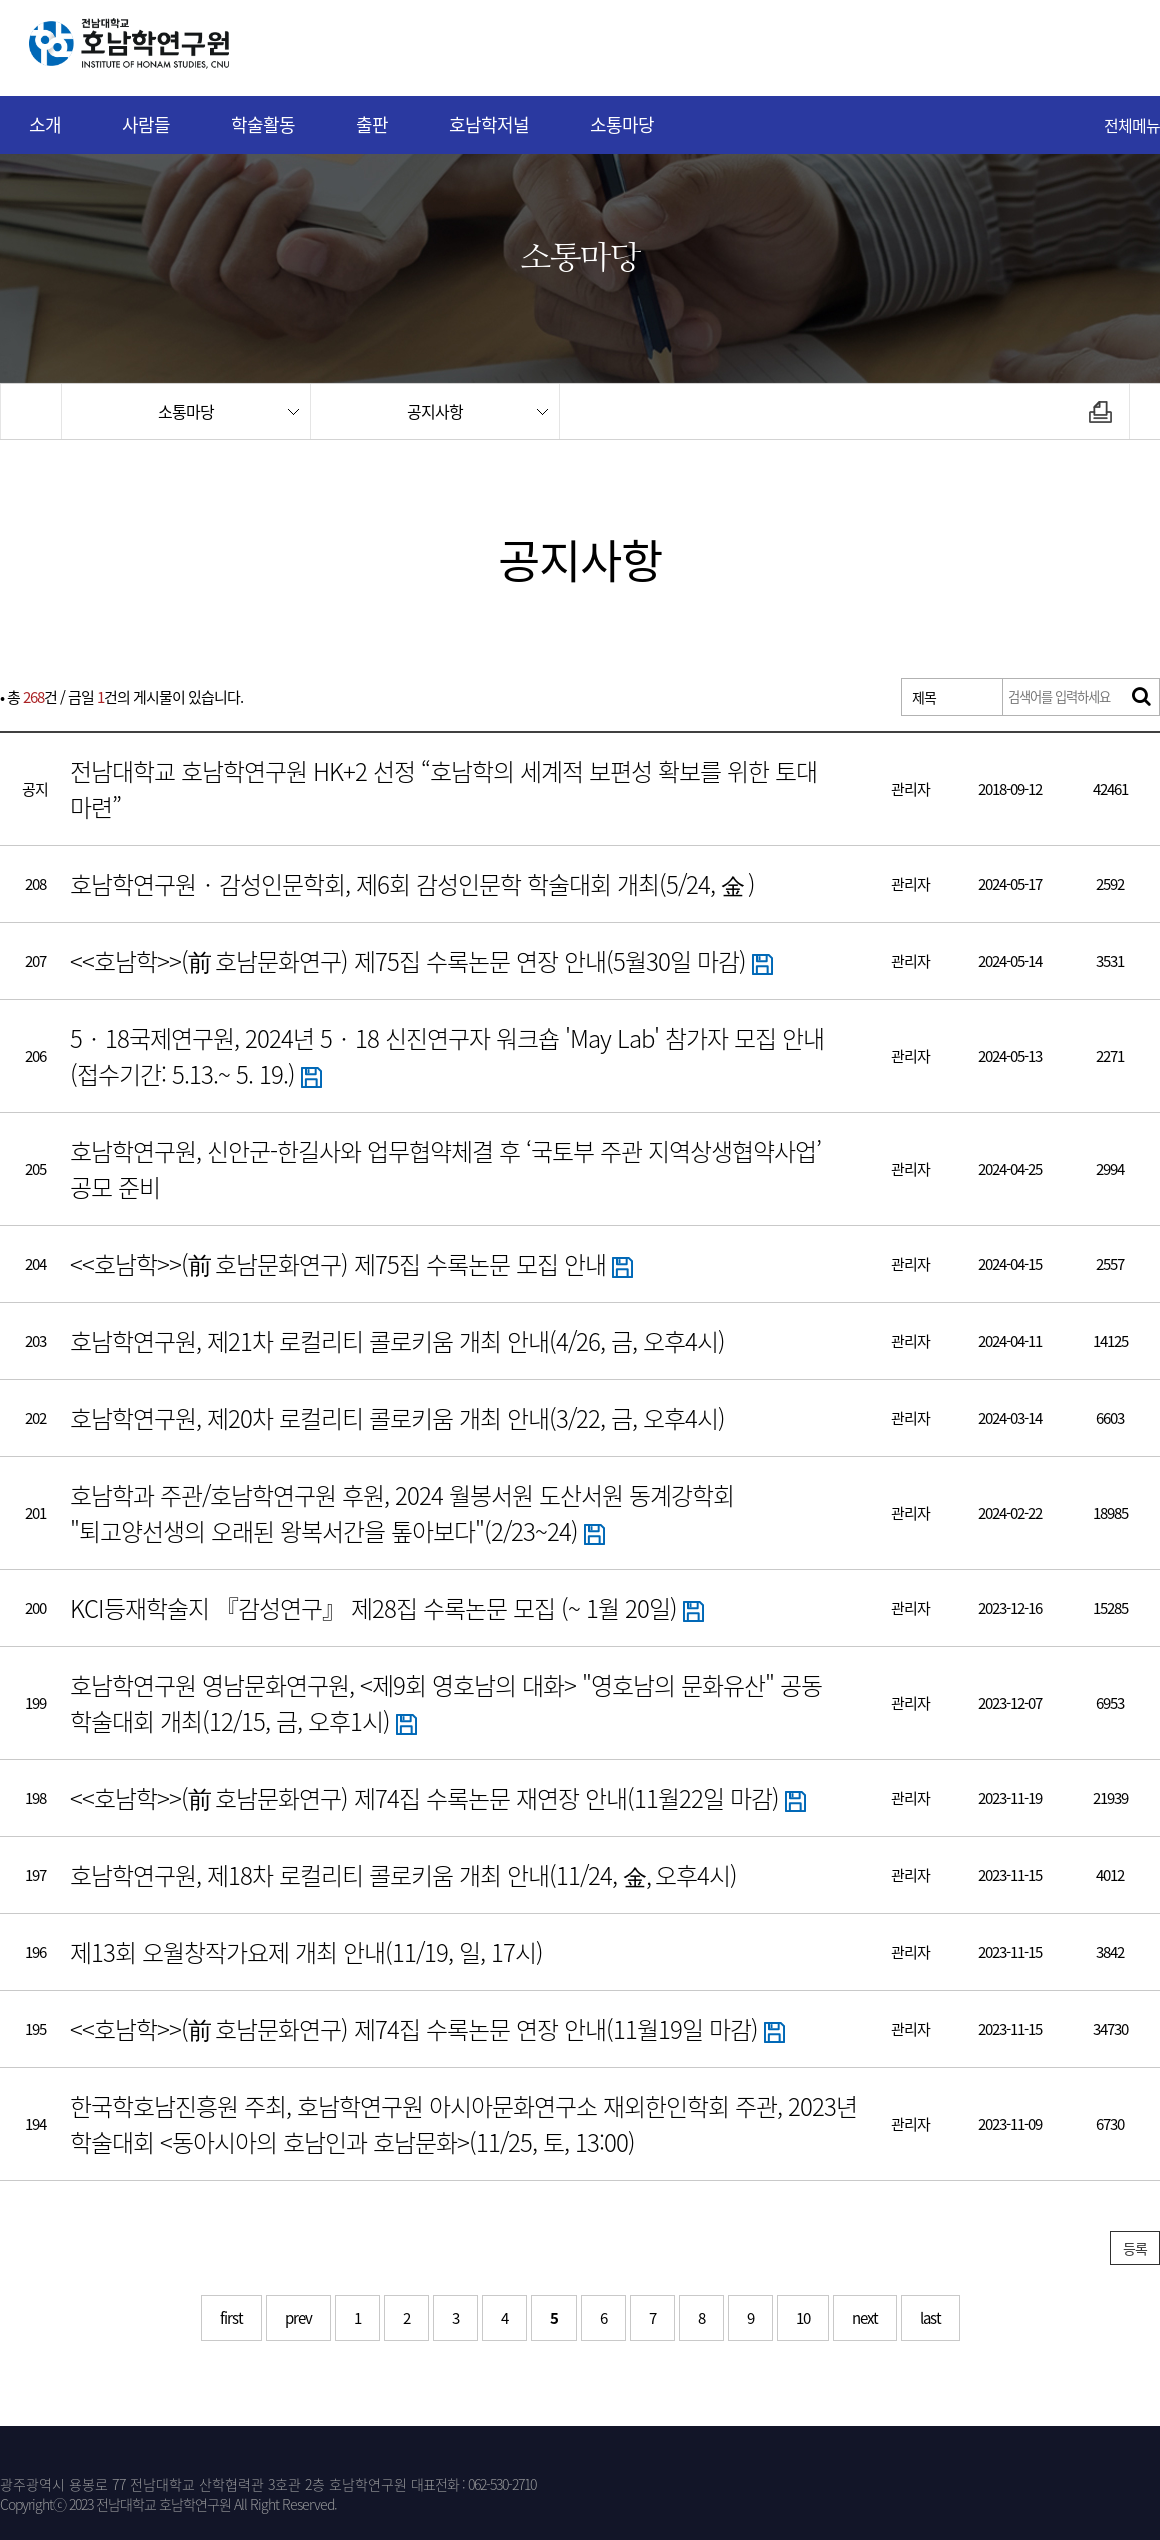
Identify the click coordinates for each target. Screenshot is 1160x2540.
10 (803, 2318)
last (930, 2318)
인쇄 (1100, 411)
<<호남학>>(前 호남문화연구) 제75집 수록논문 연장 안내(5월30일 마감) (421, 961)
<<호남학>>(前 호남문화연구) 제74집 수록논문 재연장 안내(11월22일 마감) (438, 1798)
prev (298, 2318)
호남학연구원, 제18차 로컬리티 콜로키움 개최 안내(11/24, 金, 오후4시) (403, 1875)
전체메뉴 (1132, 125)
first (231, 2318)
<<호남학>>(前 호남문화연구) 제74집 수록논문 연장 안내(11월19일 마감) (427, 2029)
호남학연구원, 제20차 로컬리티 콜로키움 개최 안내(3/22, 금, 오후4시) (397, 1418)
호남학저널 (489, 124)
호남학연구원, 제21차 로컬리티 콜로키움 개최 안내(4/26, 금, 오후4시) (397, 1341)
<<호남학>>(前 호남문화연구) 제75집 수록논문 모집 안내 (351, 1264)
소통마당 (622, 124)
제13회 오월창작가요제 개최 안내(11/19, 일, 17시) (306, 1952)
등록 (1135, 2248)
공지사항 (435, 411)
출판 (372, 124)
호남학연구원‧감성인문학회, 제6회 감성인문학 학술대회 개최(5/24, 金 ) (412, 884)
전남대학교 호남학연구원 (179, 48)
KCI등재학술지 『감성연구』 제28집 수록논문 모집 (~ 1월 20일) (387, 1608)
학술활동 (263, 124)
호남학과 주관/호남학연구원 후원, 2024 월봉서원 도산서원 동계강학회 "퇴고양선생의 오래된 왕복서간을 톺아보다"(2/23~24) (402, 1513)
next (865, 2318)
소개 (45, 124)
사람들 (146, 124)
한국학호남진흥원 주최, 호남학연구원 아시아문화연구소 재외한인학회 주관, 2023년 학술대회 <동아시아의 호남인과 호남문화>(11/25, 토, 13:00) (463, 2124)
